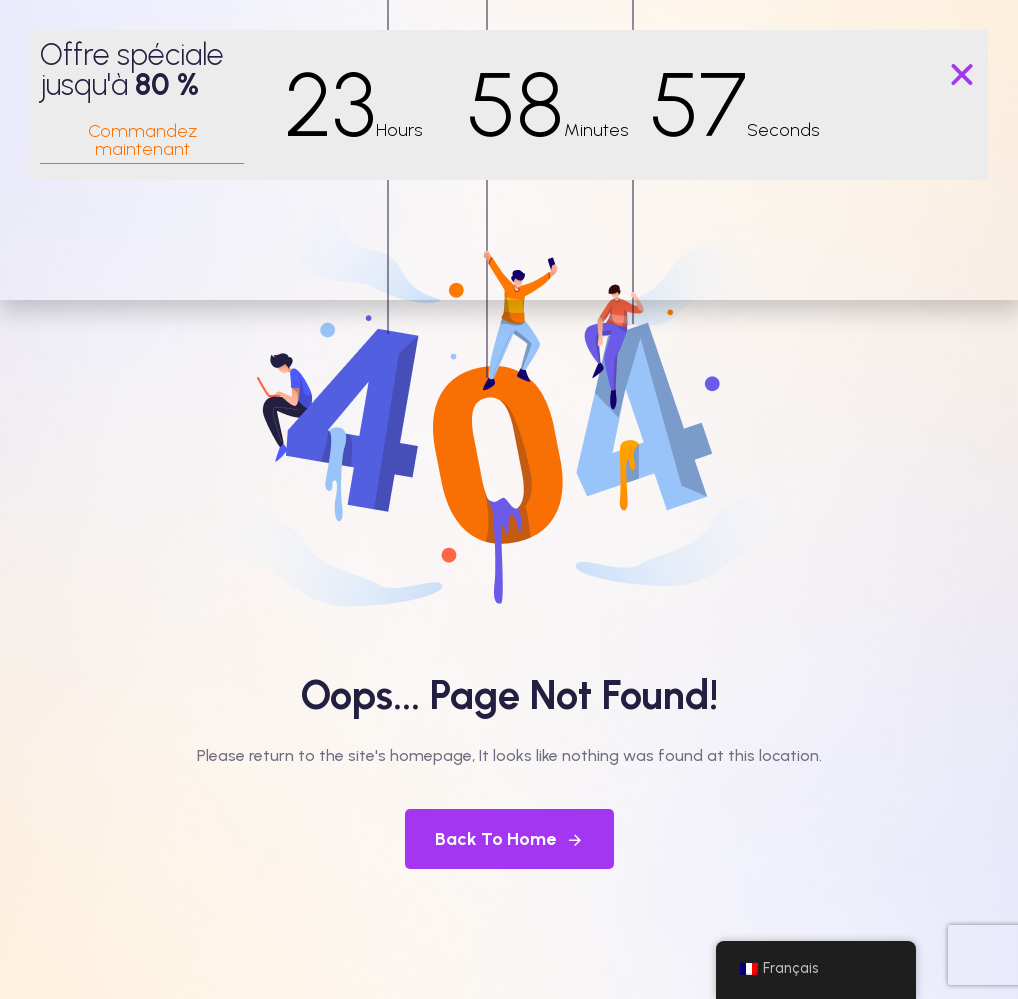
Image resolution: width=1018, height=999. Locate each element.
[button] (962, 75)
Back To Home (509, 839)
